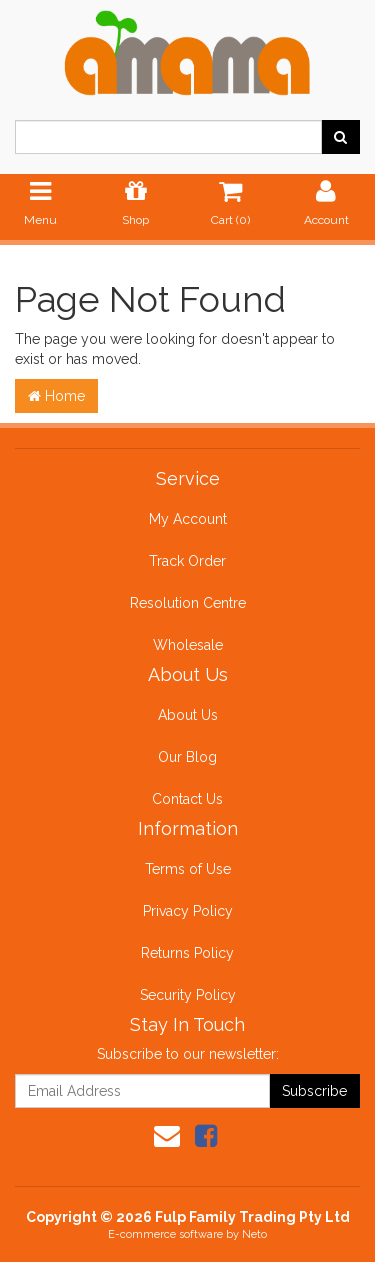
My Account (188, 519)
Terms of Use (188, 869)
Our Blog (187, 757)
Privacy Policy (188, 911)
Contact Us (187, 799)
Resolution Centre (188, 603)
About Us (188, 715)
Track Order (187, 561)
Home (56, 396)
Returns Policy (187, 953)
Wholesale (188, 645)
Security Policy (188, 995)
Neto (254, 1234)
